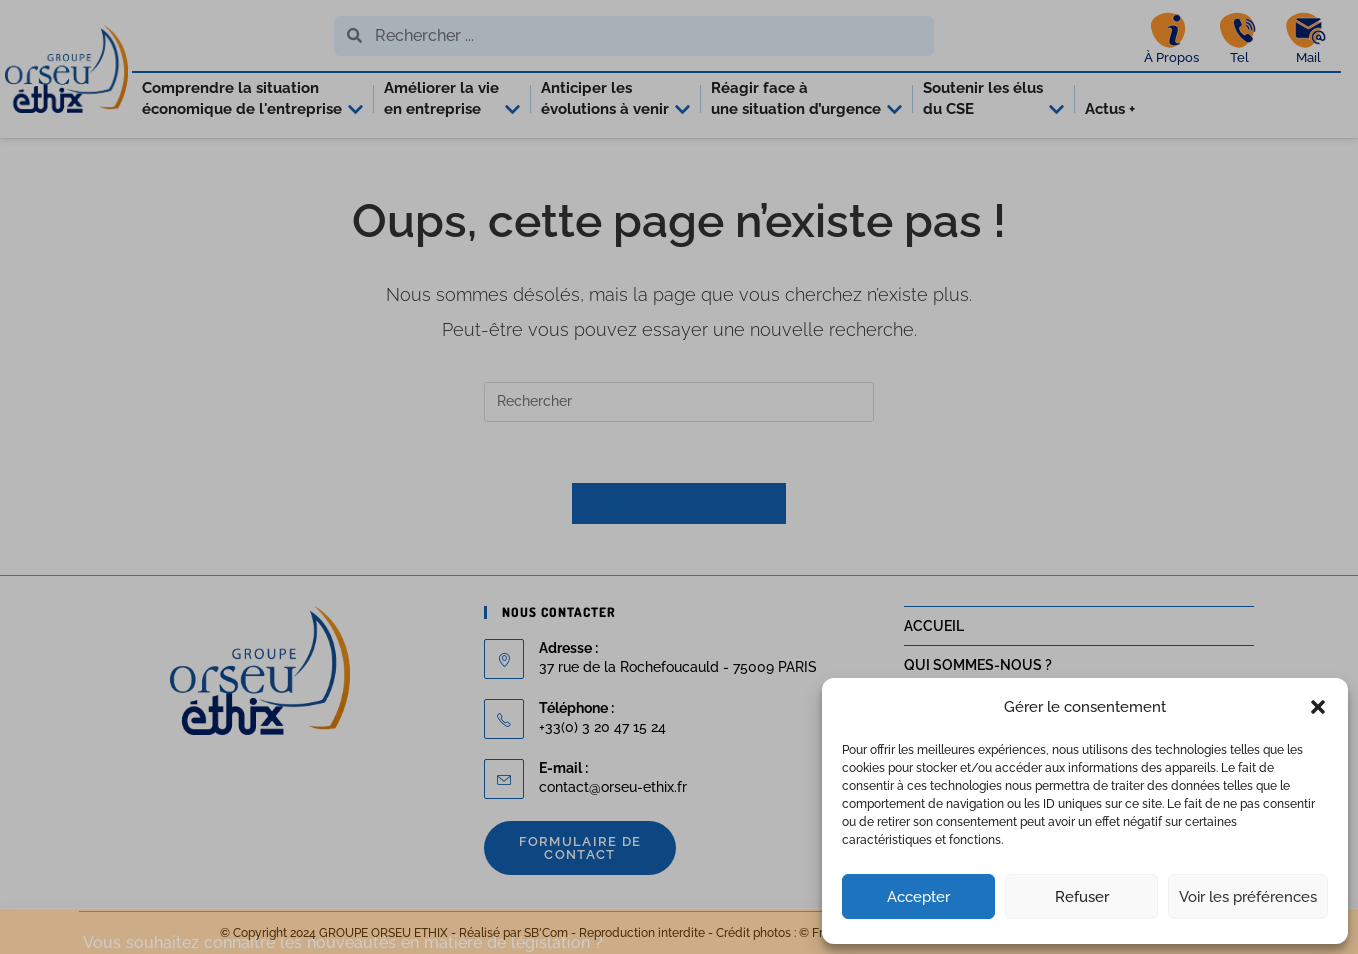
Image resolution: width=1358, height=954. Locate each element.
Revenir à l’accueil (679, 503)
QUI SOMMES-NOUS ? (978, 665)
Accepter (918, 897)
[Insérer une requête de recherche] (679, 402)
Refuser (1082, 897)
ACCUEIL (934, 626)
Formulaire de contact (580, 848)
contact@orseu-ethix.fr (613, 787)
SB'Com (546, 933)
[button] (1318, 707)
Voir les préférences (1248, 897)
